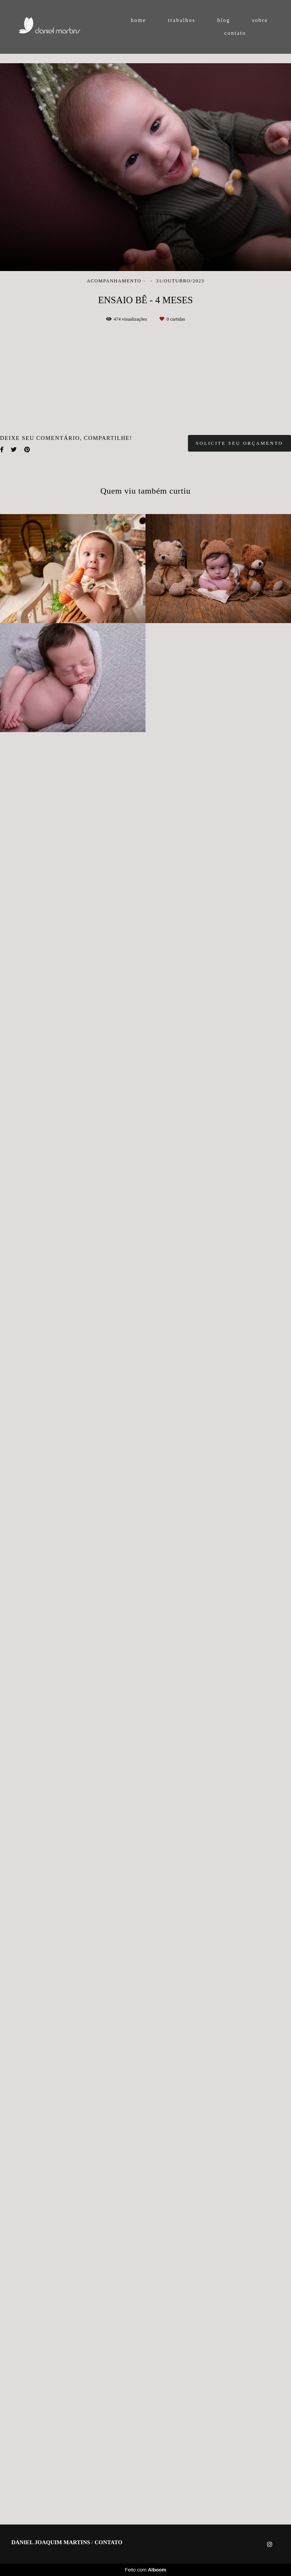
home (138, 20)
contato (235, 33)
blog (223, 20)
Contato (108, 2567)
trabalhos (181, 20)
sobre (260, 20)
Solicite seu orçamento (239, 2260)
